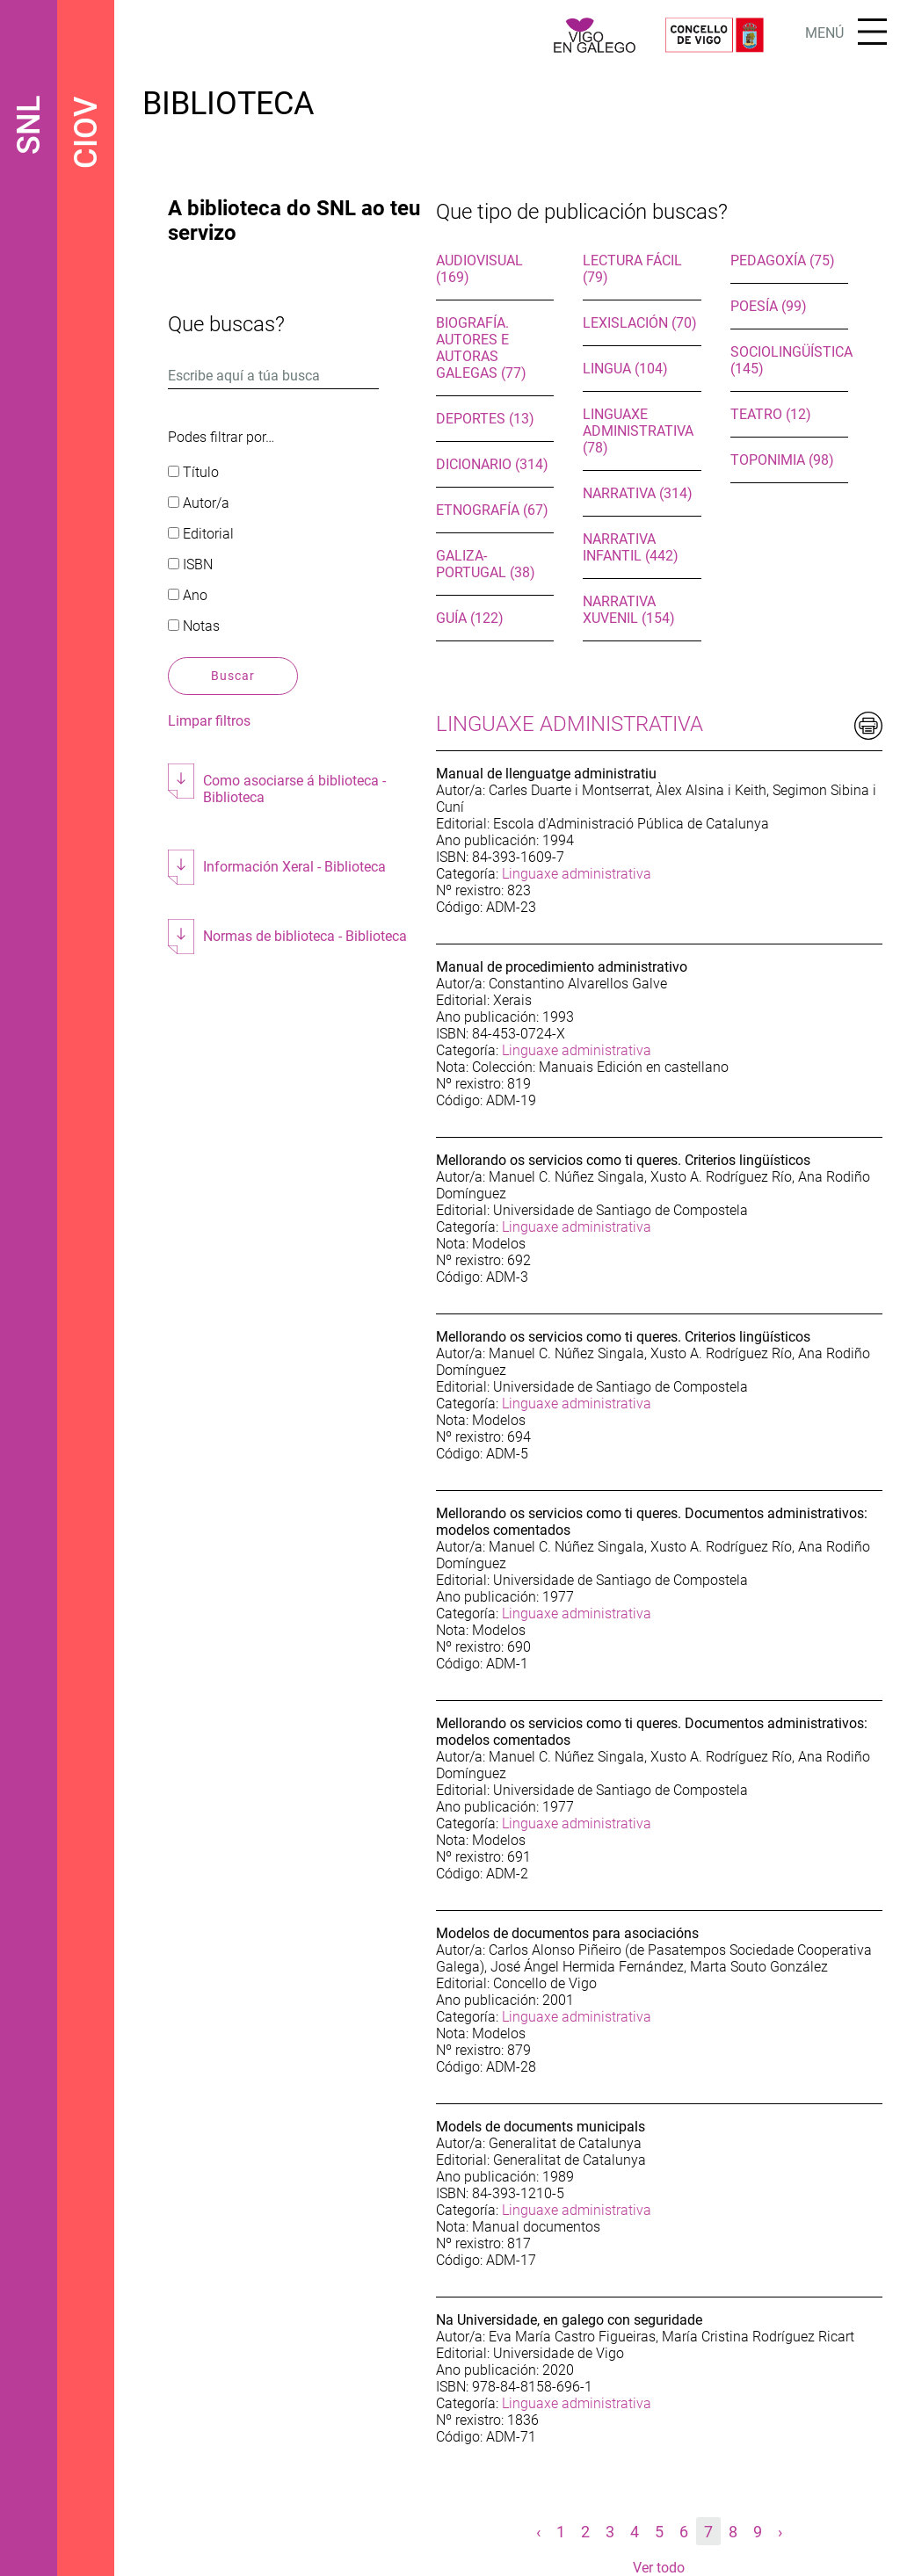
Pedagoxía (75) (782, 260)
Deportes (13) (485, 418)
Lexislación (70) (640, 323)
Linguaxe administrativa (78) (638, 431)
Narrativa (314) (638, 493)
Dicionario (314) (492, 464)
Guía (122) (470, 618)
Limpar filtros (209, 721)
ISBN (190, 564)
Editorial (201, 533)
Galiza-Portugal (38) (485, 564)
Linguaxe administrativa (576, 873)
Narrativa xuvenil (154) (629, 609)
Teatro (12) (770, 414)
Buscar (233, 676)
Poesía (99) (768, 306)
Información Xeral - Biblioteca (294, 866)
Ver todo (659, 2567)
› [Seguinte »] (780, 2531)
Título (193, 472)
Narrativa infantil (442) (631, 547)
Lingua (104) (625, 368)
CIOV (86, 133)
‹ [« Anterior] (538, 2531)
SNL (29, 125)
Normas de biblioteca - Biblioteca (305, 936)
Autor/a (198, 503)
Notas (194, 626)
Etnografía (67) (492, 510)
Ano (187, 595)
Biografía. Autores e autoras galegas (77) (481, 348)
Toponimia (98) (782, 460)
